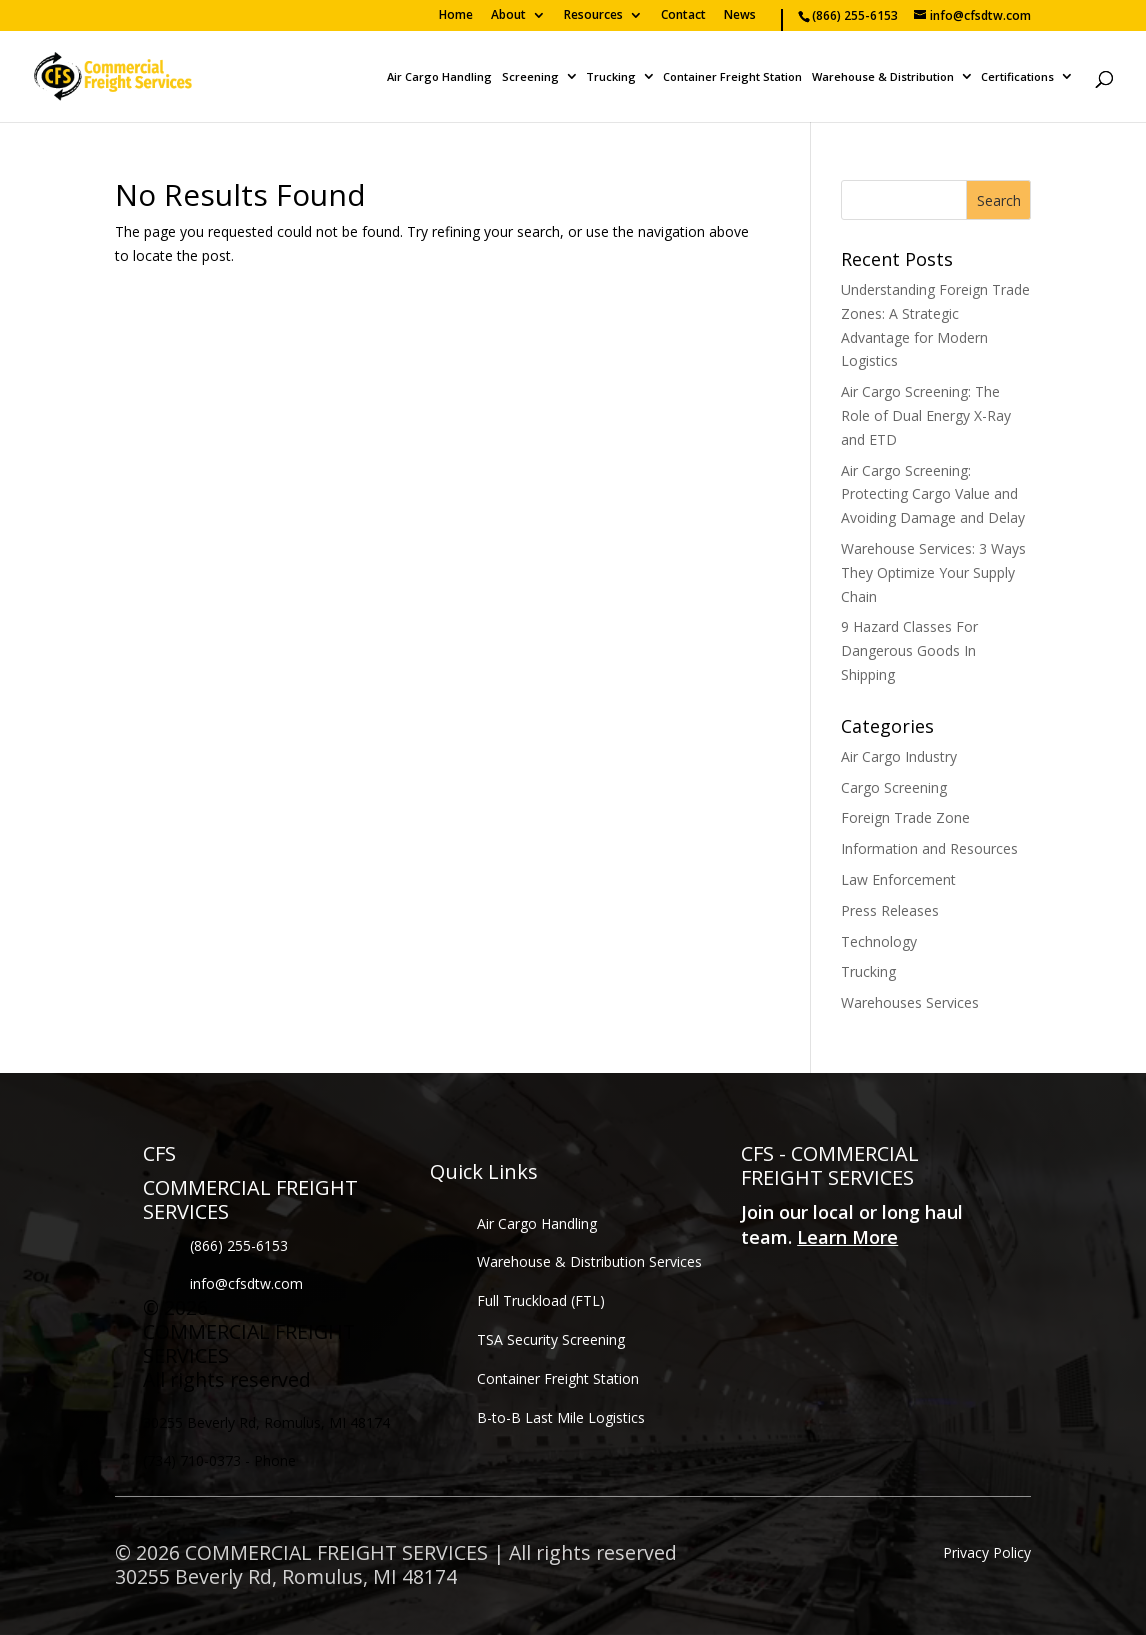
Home (456, 16)
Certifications (1017, 77)
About (508, 16)
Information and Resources (929, 848)
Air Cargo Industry (899, 756)
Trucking (611, 77)
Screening (530, 77)
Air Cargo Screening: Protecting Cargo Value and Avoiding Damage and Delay (933, 494)
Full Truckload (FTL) (541, 1300)
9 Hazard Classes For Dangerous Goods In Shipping (909, 650)
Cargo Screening (894, 787)
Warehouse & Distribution (883, 77)
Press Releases (890, 910)
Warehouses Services (910, 1002)
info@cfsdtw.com (246, 1283)
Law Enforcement (898, 879)
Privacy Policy (987, 1552)
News (740, 16)
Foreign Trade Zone (905, 817)
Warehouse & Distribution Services (589, 1261)
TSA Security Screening (551, 1339)
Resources (593, 16)
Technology (879, 941)
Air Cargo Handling (439, 77)
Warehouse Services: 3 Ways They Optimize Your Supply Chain (933, 572)
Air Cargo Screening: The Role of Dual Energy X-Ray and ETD (926, 415)
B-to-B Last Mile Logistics (561, 1417)
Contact (683, 16)
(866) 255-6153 (239, 1245)
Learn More (847, 1237)
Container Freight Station (732, 77)
